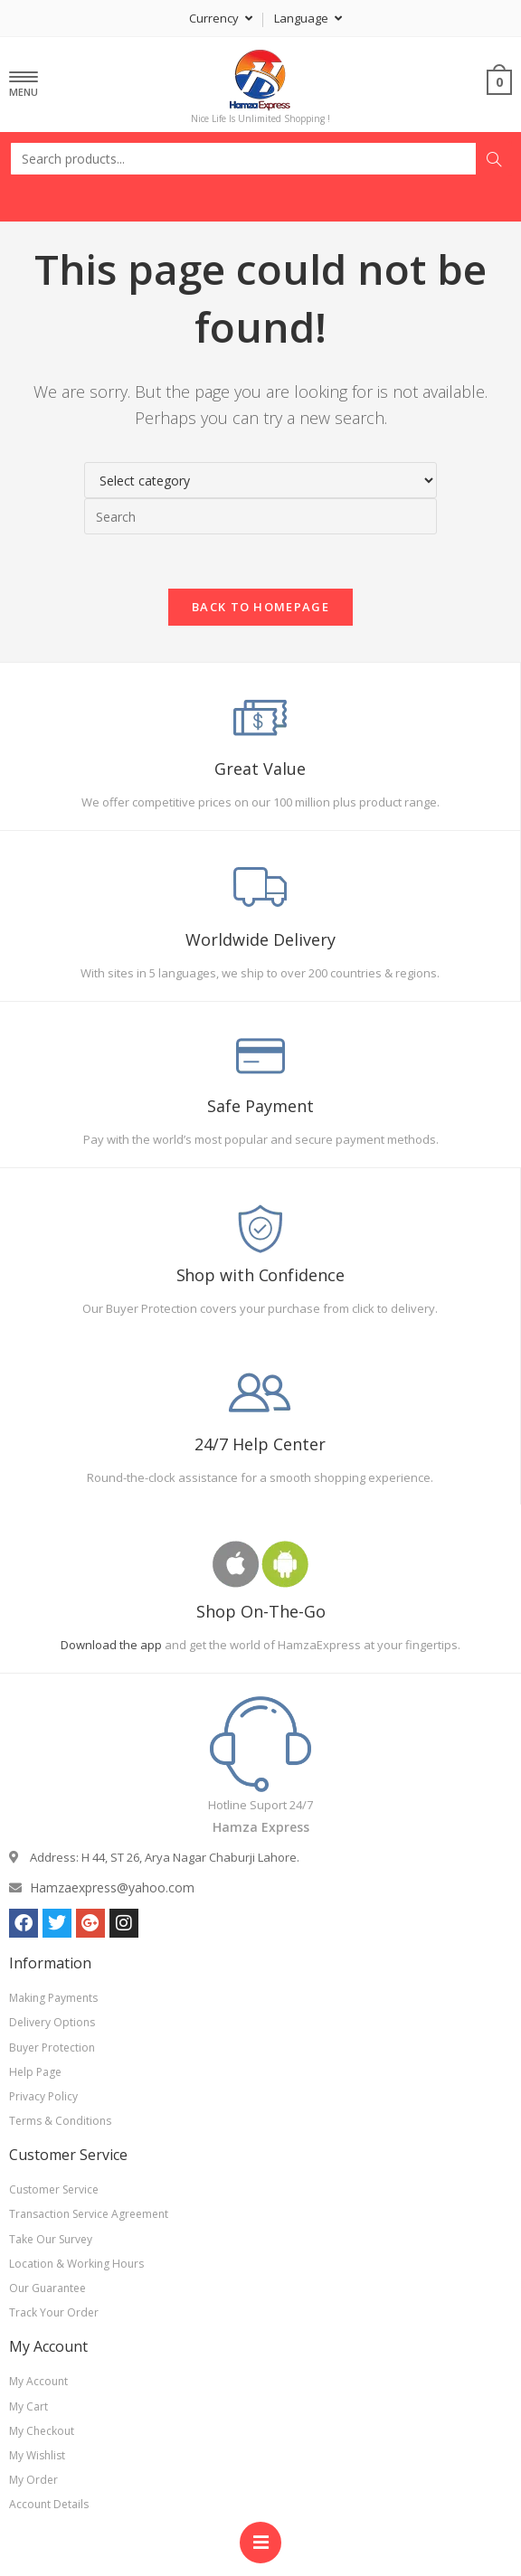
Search (494, 159)
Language (308, 18)
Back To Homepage (260, 607)
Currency (220, 18)
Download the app (111, 1645)
